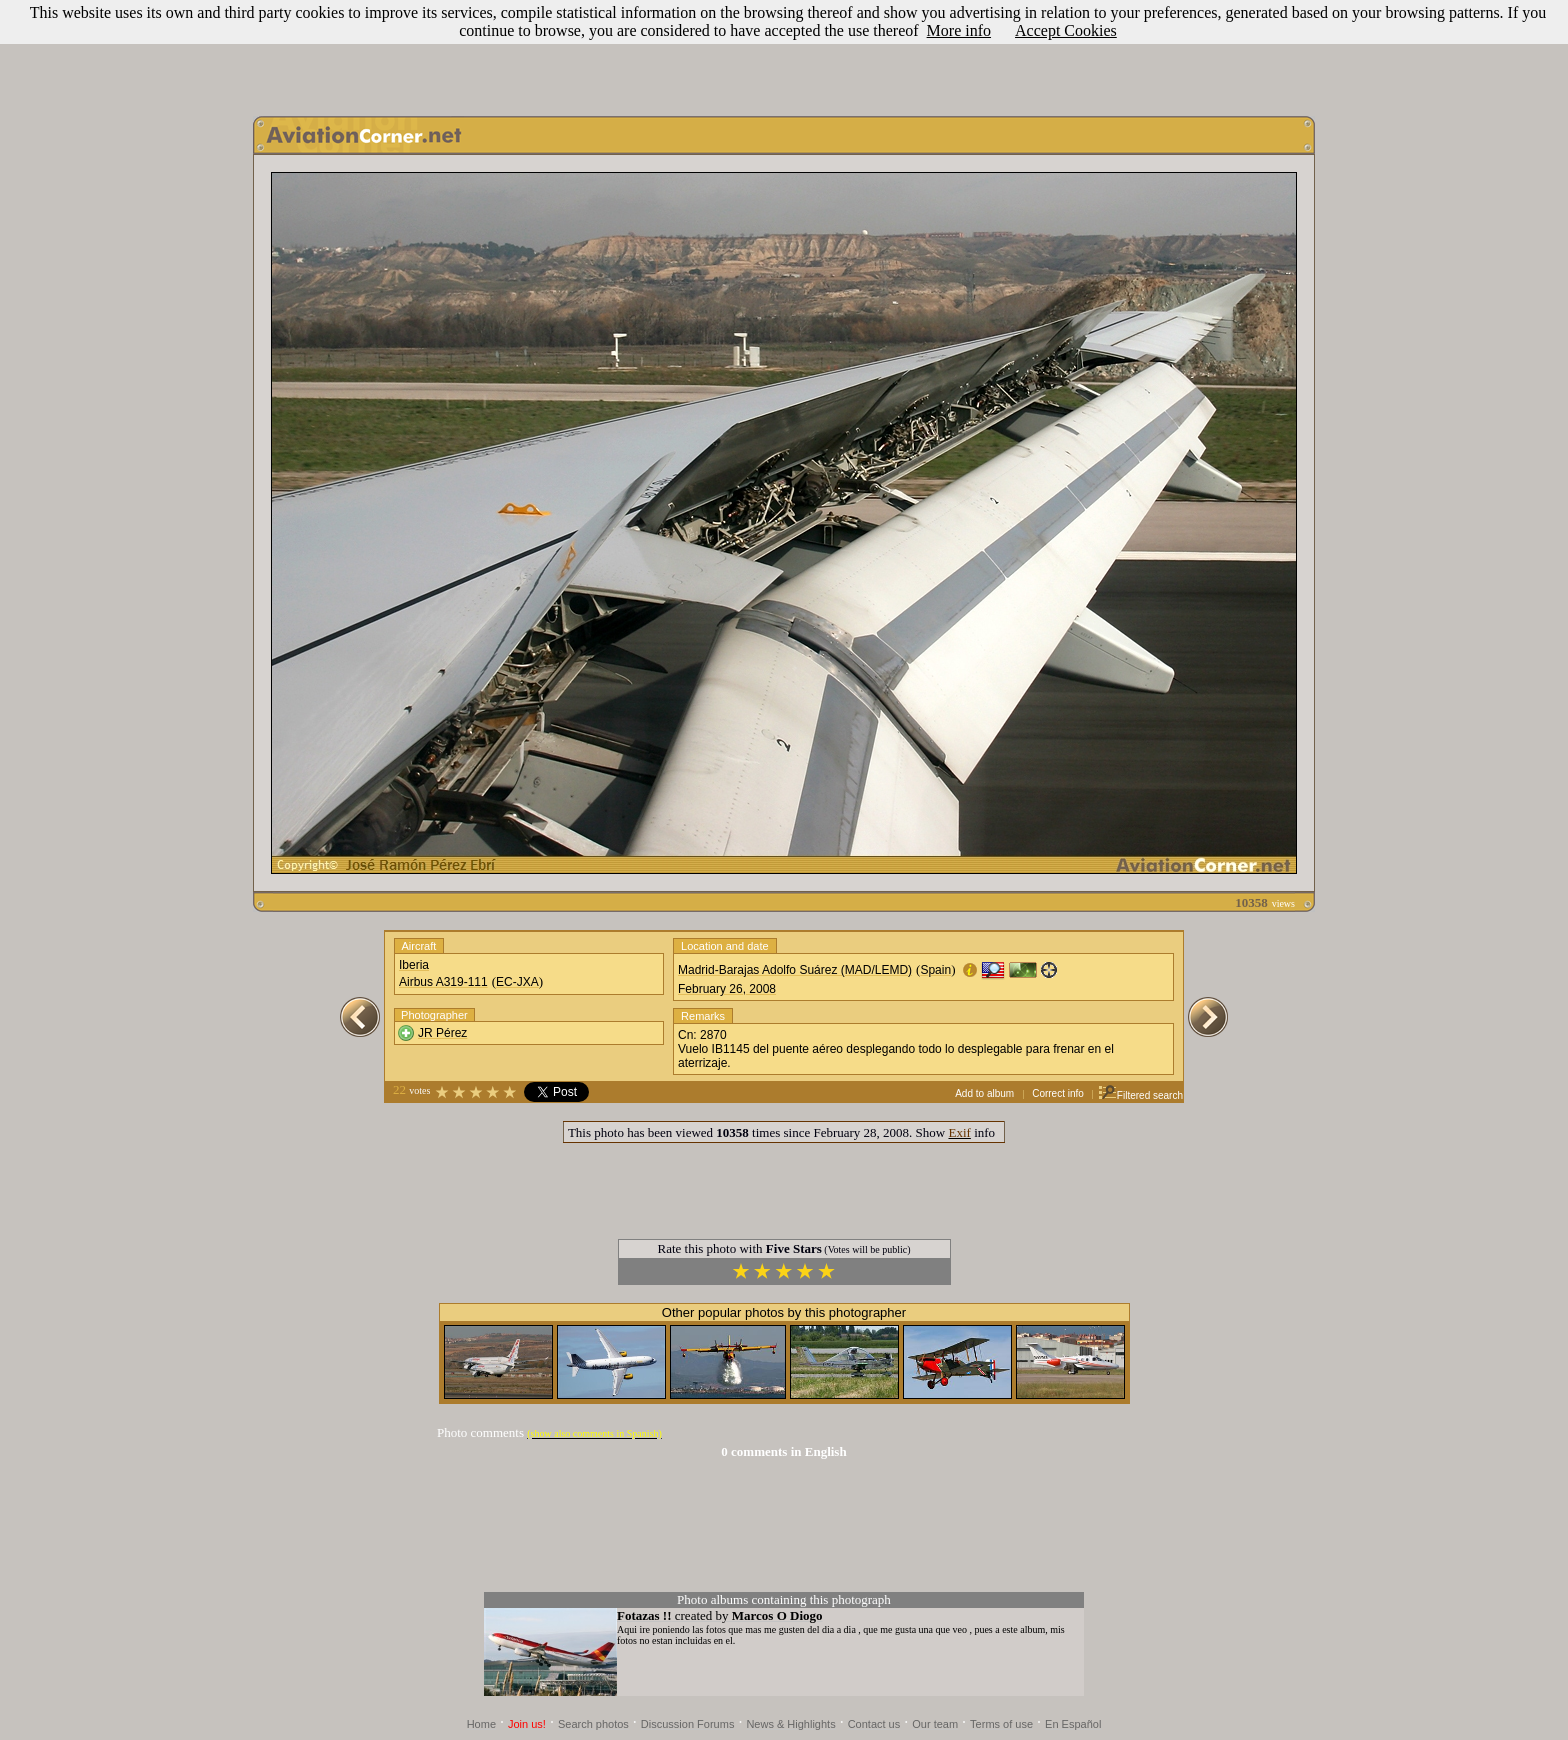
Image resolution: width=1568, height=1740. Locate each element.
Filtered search (1140, 1095)
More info (959, 30)
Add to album (984, 1093)
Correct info (1058, 1093)
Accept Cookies (1066, 30)
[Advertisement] (784, 53)
